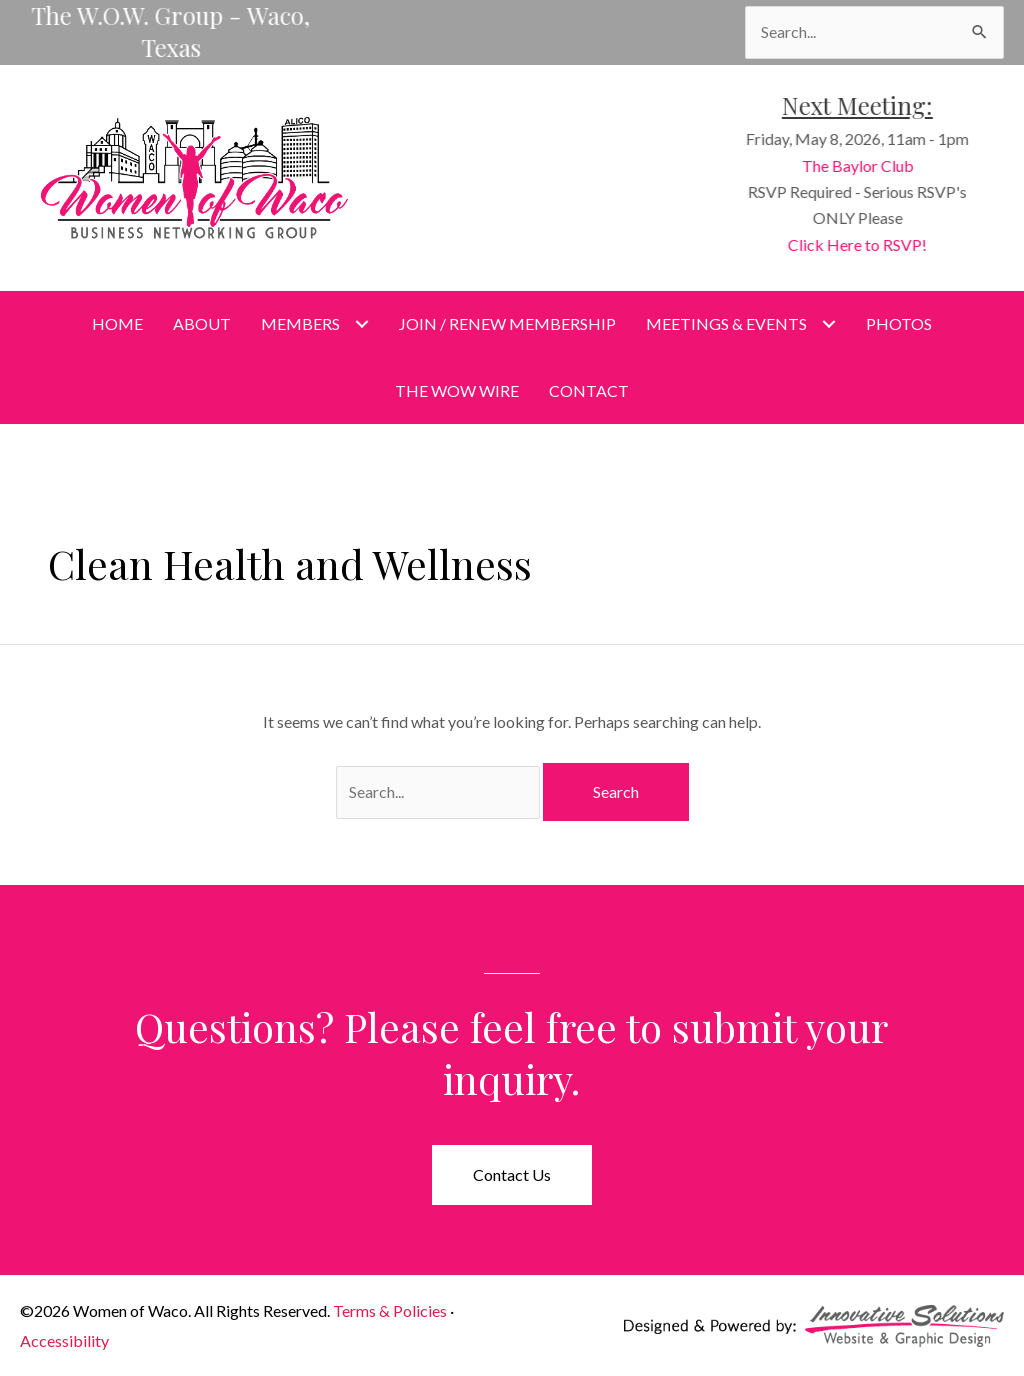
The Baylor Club (862, 165)
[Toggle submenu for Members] (361, 324)
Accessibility (64, 1340)
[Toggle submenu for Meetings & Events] (828, 324)
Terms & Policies (390, 1310)
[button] (512, 1175)
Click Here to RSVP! (862, 244)
